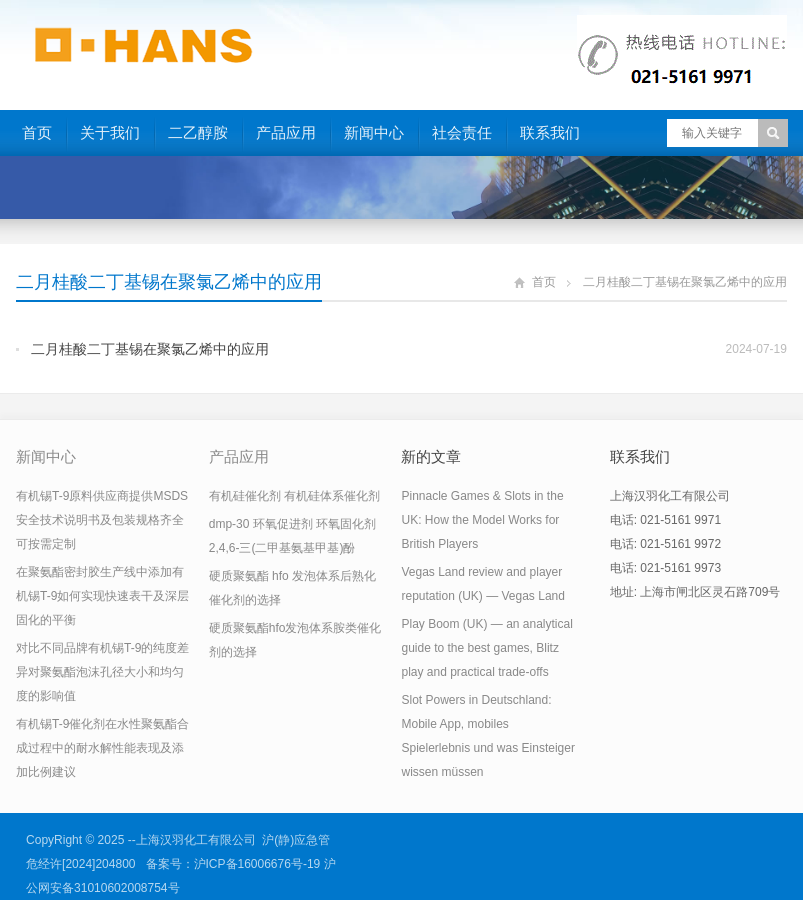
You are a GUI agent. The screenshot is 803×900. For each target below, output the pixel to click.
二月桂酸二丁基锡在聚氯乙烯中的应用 (150, 349)
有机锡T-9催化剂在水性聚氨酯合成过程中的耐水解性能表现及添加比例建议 (102, 748)
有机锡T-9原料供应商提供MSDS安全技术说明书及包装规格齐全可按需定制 (102, 520)
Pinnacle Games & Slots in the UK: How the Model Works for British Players (482, 520)
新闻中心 (374, 132)
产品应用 (286, 132)
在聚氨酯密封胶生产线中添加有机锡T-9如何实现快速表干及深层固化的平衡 (102, 596)
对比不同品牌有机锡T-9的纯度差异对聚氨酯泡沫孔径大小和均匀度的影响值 (102, 672)
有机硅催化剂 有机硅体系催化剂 (294, 496)
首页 (37, 132)
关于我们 (110, 132)
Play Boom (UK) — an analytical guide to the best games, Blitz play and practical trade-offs (486, 648)
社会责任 (462, 132)
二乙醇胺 (198, 132)
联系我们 (550, 132)
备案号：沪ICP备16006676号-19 (233, 864)
